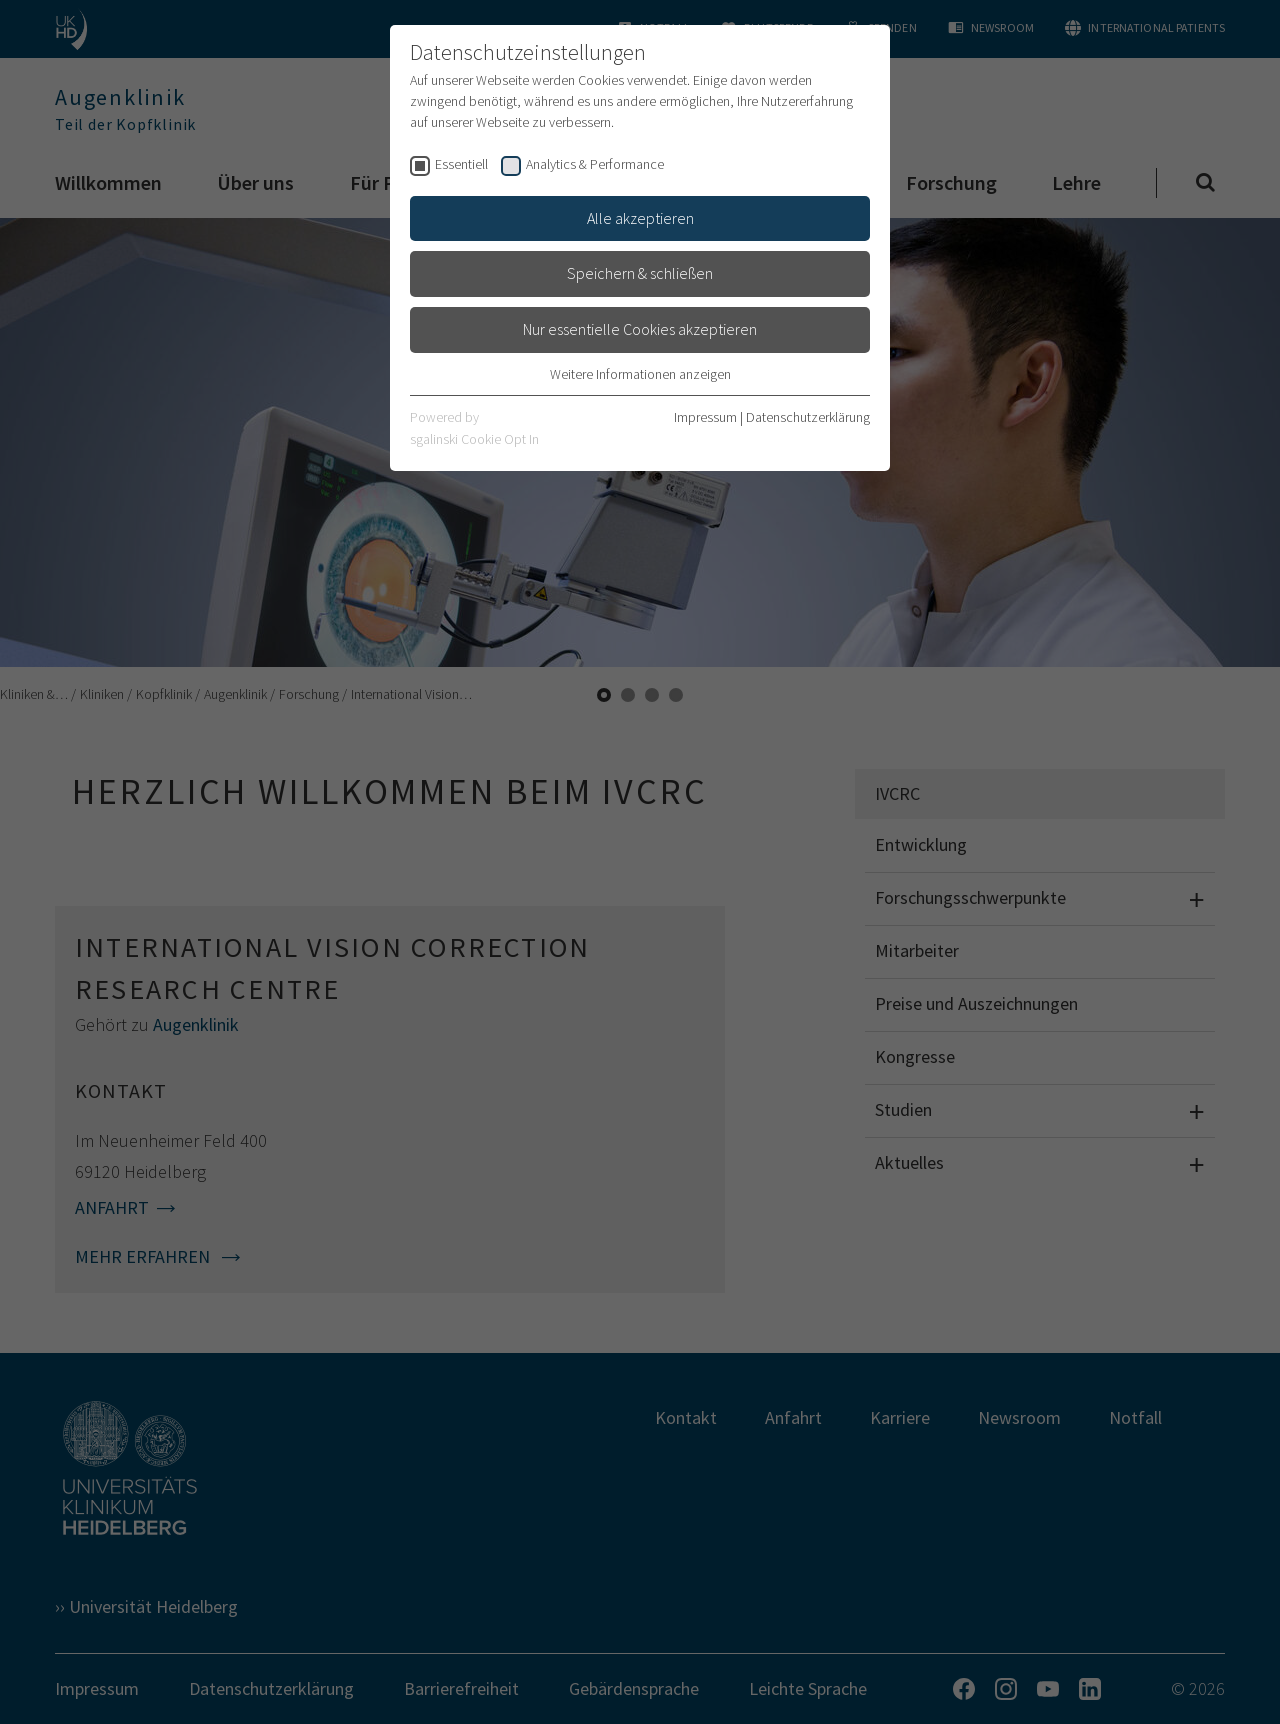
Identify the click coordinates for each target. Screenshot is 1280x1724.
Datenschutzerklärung (808, 417)
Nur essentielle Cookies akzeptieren (640, 329)
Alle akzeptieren (640, 218)
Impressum (705, 417)
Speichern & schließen (640, 273)
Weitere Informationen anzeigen (640, 374)
